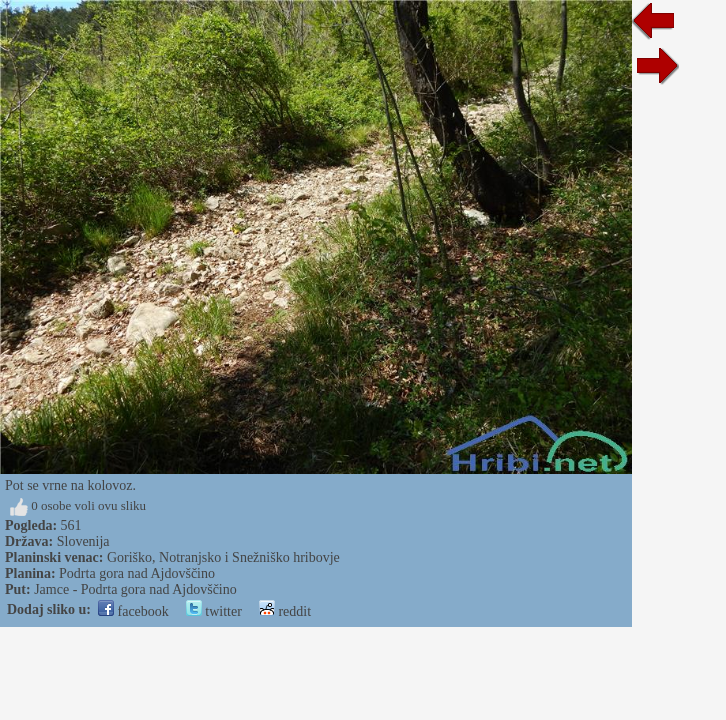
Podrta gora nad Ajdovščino (137, 573)
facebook (133, 611)
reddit (285, 611)
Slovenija (83, 541)
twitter (214, 611)
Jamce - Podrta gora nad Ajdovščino (135, 589)
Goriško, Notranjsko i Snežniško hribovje (223, 557)
